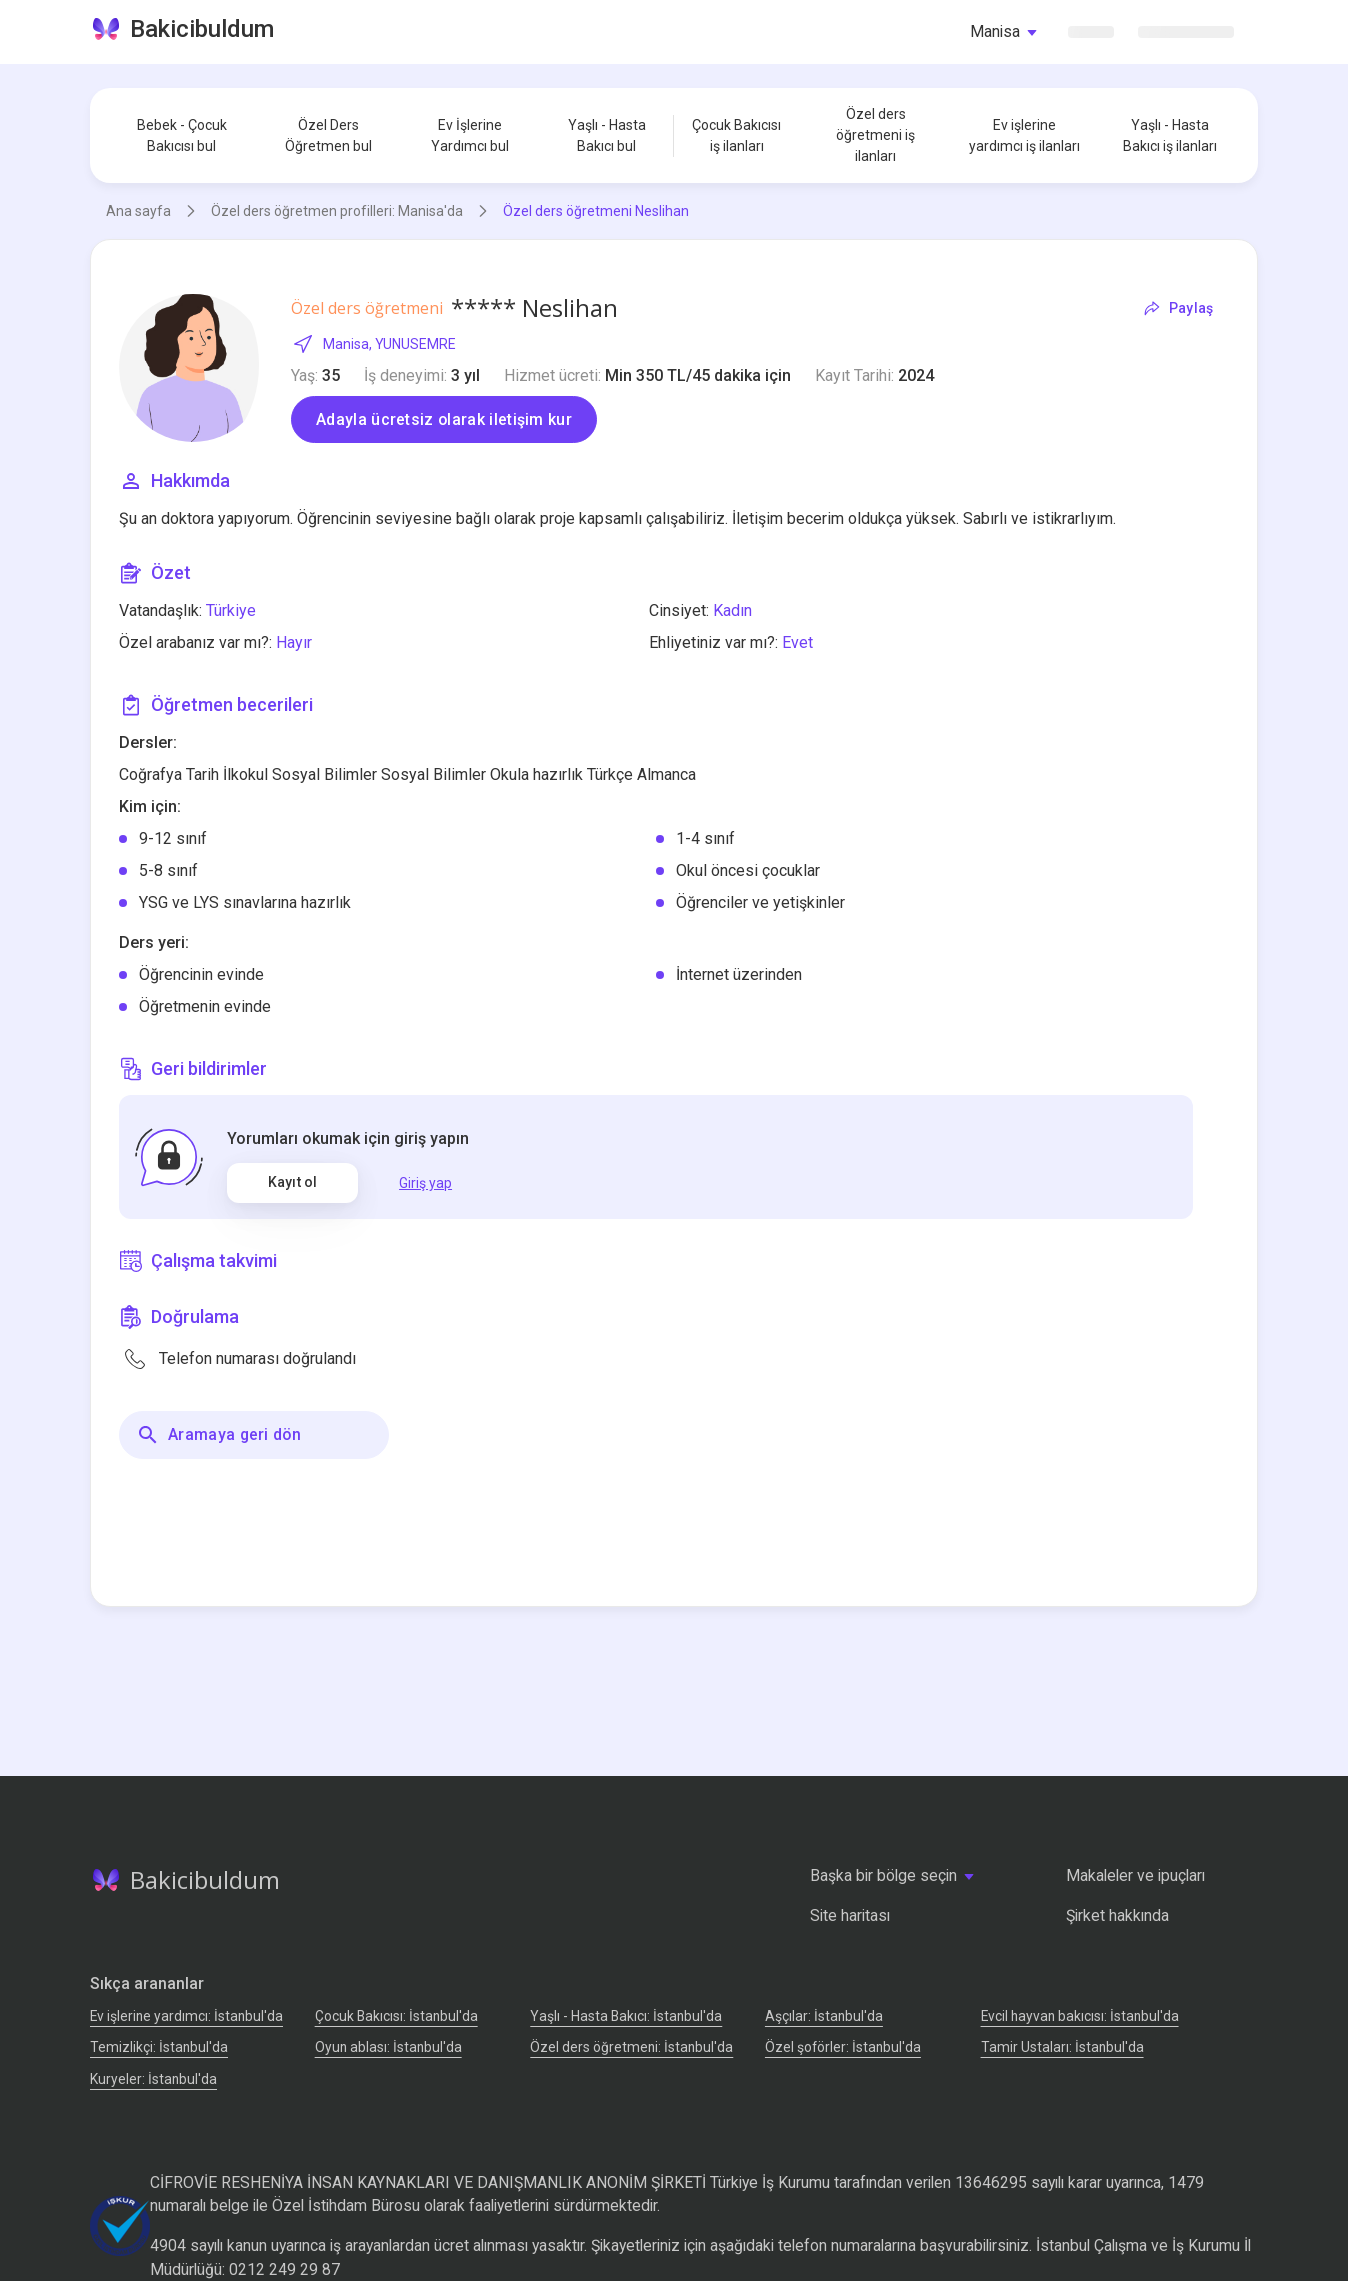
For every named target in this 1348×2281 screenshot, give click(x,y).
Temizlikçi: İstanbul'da (159, 2047)
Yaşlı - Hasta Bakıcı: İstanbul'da (626, 2016)
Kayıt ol (292, 1182)
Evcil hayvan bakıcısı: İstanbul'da (1080, 2016)
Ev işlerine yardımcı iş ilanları (1024, 135)
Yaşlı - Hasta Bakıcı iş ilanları (1170, 135)
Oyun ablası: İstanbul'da (388, 2047)
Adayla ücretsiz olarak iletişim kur (444, 419)
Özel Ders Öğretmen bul (328, 135)
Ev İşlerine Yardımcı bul (470, 135)
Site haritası (850, 1915)
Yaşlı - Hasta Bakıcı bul (607, 135)
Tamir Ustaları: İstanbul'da (1062, 2047)
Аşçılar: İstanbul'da (824, 2016)
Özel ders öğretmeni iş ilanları (875, 135)
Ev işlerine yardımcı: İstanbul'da (186, 2016)
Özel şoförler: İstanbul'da (843, 2047)
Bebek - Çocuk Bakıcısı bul (182, 135)
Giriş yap (425, 1183)
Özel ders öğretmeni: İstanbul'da (631, 2047)
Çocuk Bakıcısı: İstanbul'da (396, 2016)
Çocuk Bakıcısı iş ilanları (736, 135)
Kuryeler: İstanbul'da (153, 2079)
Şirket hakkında (1117, 1915)
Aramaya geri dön (218, 1435)
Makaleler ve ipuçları (1135, 1875)
